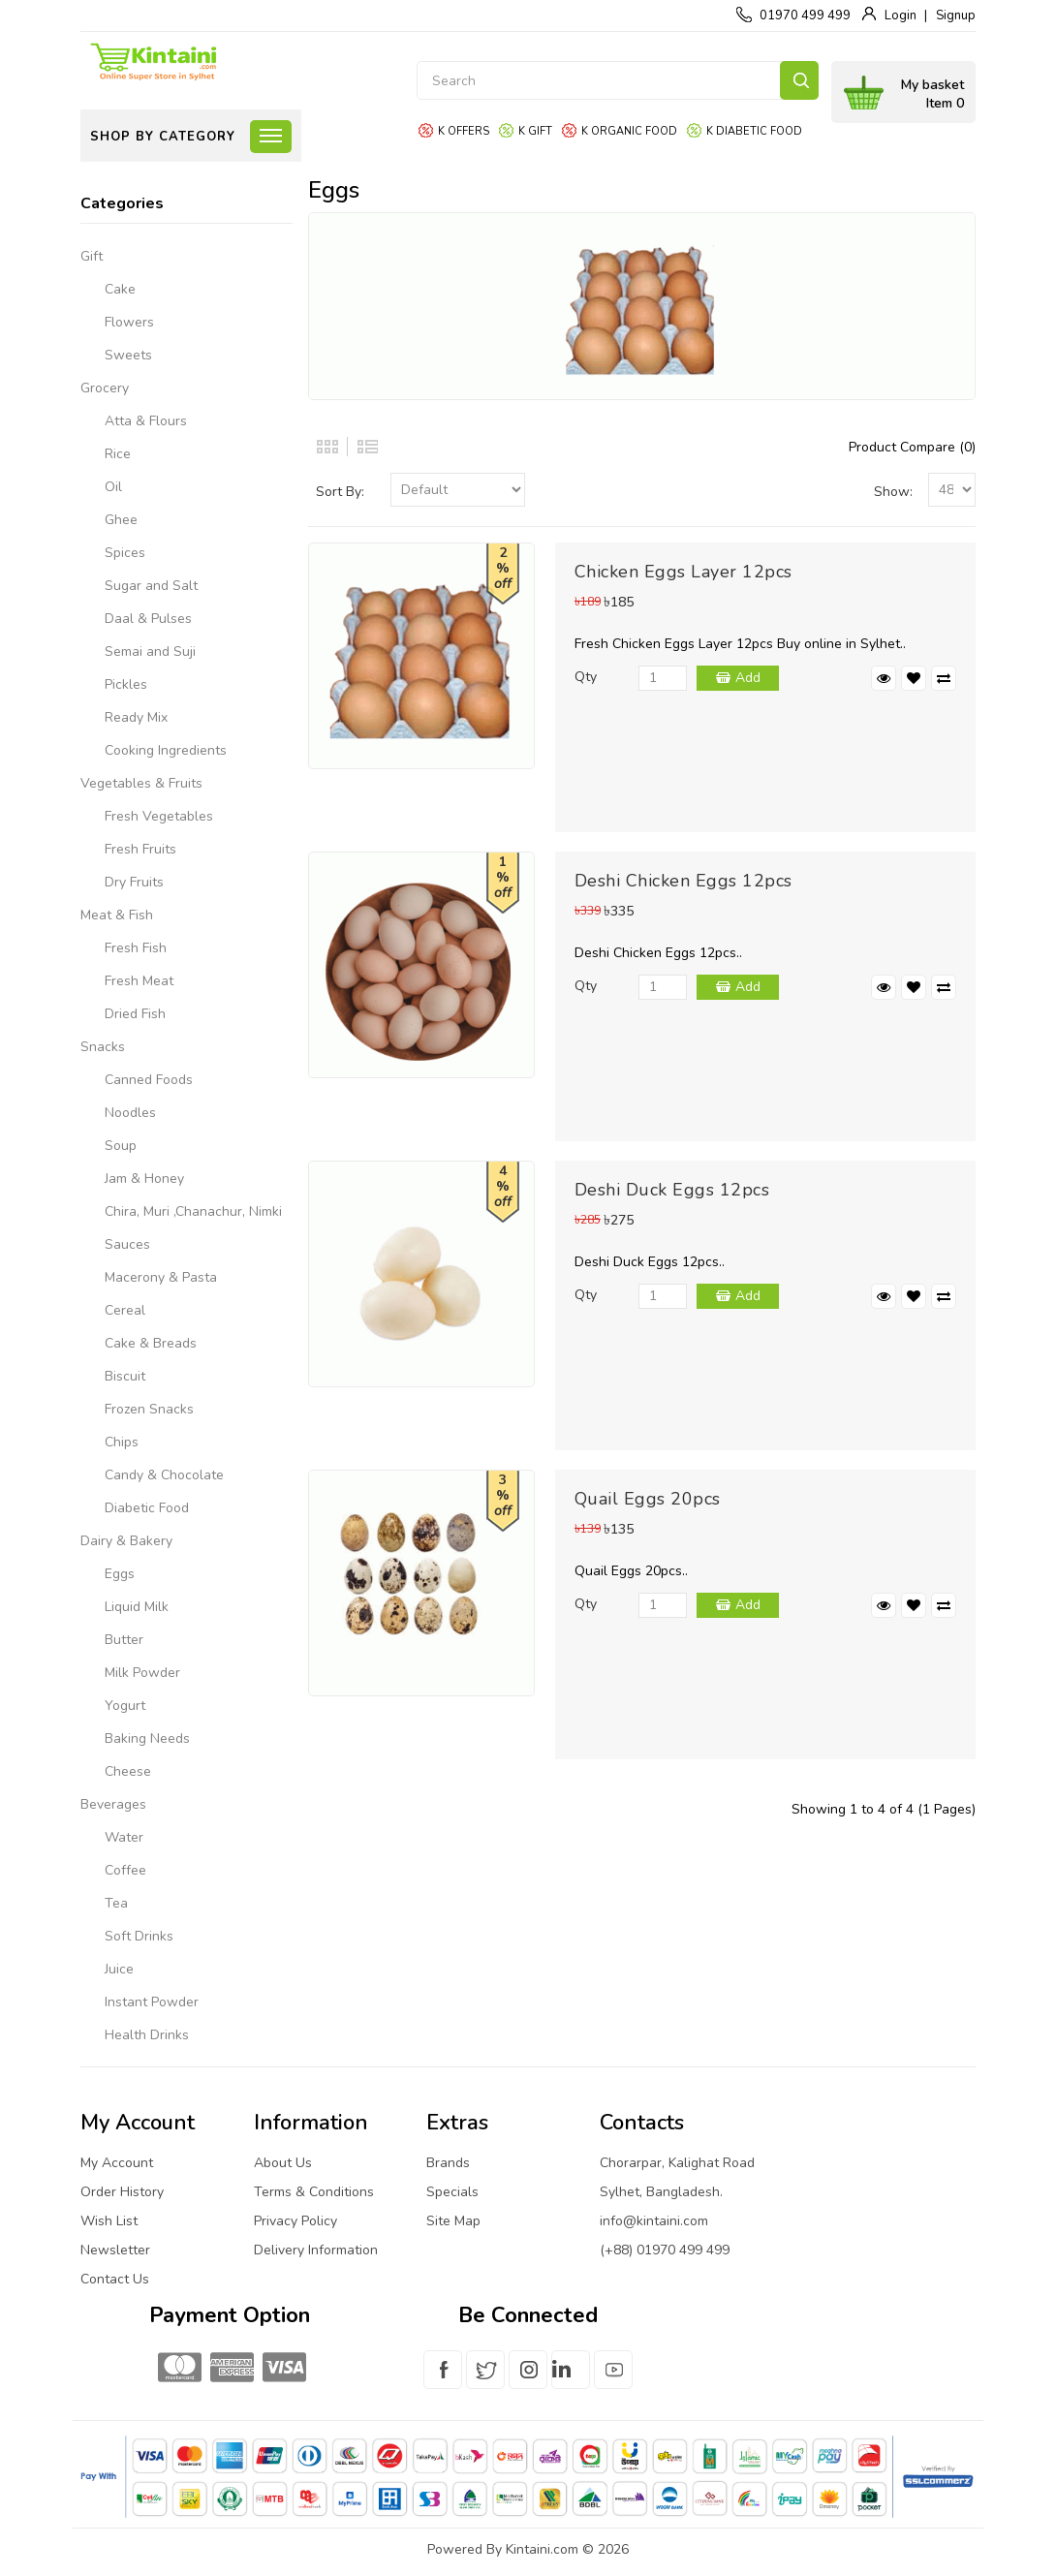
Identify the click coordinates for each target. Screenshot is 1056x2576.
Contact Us (114, 2279)
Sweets (128, 355)
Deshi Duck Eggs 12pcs (672, 1189)
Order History (122, 2192)
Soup (121, 1145)
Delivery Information (316, 2250)
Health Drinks (147, 2035)
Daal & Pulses (148, 618)
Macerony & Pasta (161, 1277)
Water (124, 1837)
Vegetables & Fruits (141, 783)
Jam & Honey (144, 1178)
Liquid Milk (137, 1607)
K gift (535, 131)
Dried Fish (135, 1014)
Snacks (102, 1047)
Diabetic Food (147, 1508)
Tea (116, 1903)
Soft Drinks (139, 1936)
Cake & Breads (151, 1343)
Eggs (120, 1574)
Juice (119, 1969)
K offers (463, 131)
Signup (956, 15)
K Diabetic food (754, 131)
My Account (116, 2163)
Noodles (130, 1112)
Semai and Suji (150, 651)
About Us (283, 2163)
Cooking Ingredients (166, 750)
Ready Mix (136, 717)
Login (900, 15)
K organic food (629, 131)
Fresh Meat (139, 981)
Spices (125, 552)
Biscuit (125, 1376)
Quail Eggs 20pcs (648, 1498)
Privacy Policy (295, 2221)
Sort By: (340, 491)
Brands (448, 2163)
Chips (122, 1442)
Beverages (113, 1804)
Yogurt (125, 1705)
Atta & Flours (146, 421)
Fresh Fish (136, 948)
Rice (118, 454)
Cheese (128, 1771)
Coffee (125, 1870)
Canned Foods (149, 1080)
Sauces (127, 1244)
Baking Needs (147, 1738)
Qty (586, 676)
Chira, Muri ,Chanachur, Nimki (193, 1211)
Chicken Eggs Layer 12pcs (683, 571)
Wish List (109, 2221)
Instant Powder (152, 2002)
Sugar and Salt (151, 585)
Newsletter (115, 2250)
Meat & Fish (116, 915)
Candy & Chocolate (164, 1475)
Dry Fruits (134, 882)
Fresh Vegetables (159, 816)
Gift (91, 256)
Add (748, 677)
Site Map (453, 2221)
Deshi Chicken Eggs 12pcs (683, 880)
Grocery (104, 388)
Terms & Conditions (314, 2192)
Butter (124, 1639)
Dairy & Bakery (126, 1541)
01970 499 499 (805, 15)
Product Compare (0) (912, 447)
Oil (113, 487)
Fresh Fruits (140, 849)
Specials (452, 2192)
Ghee (121, 520)
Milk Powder (142, 1672)
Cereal (125, 1310)
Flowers (129, 322)
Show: (893, 491)
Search (799, 80)
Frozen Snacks (149, 1409)
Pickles (126, 684)
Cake (120, 289)
